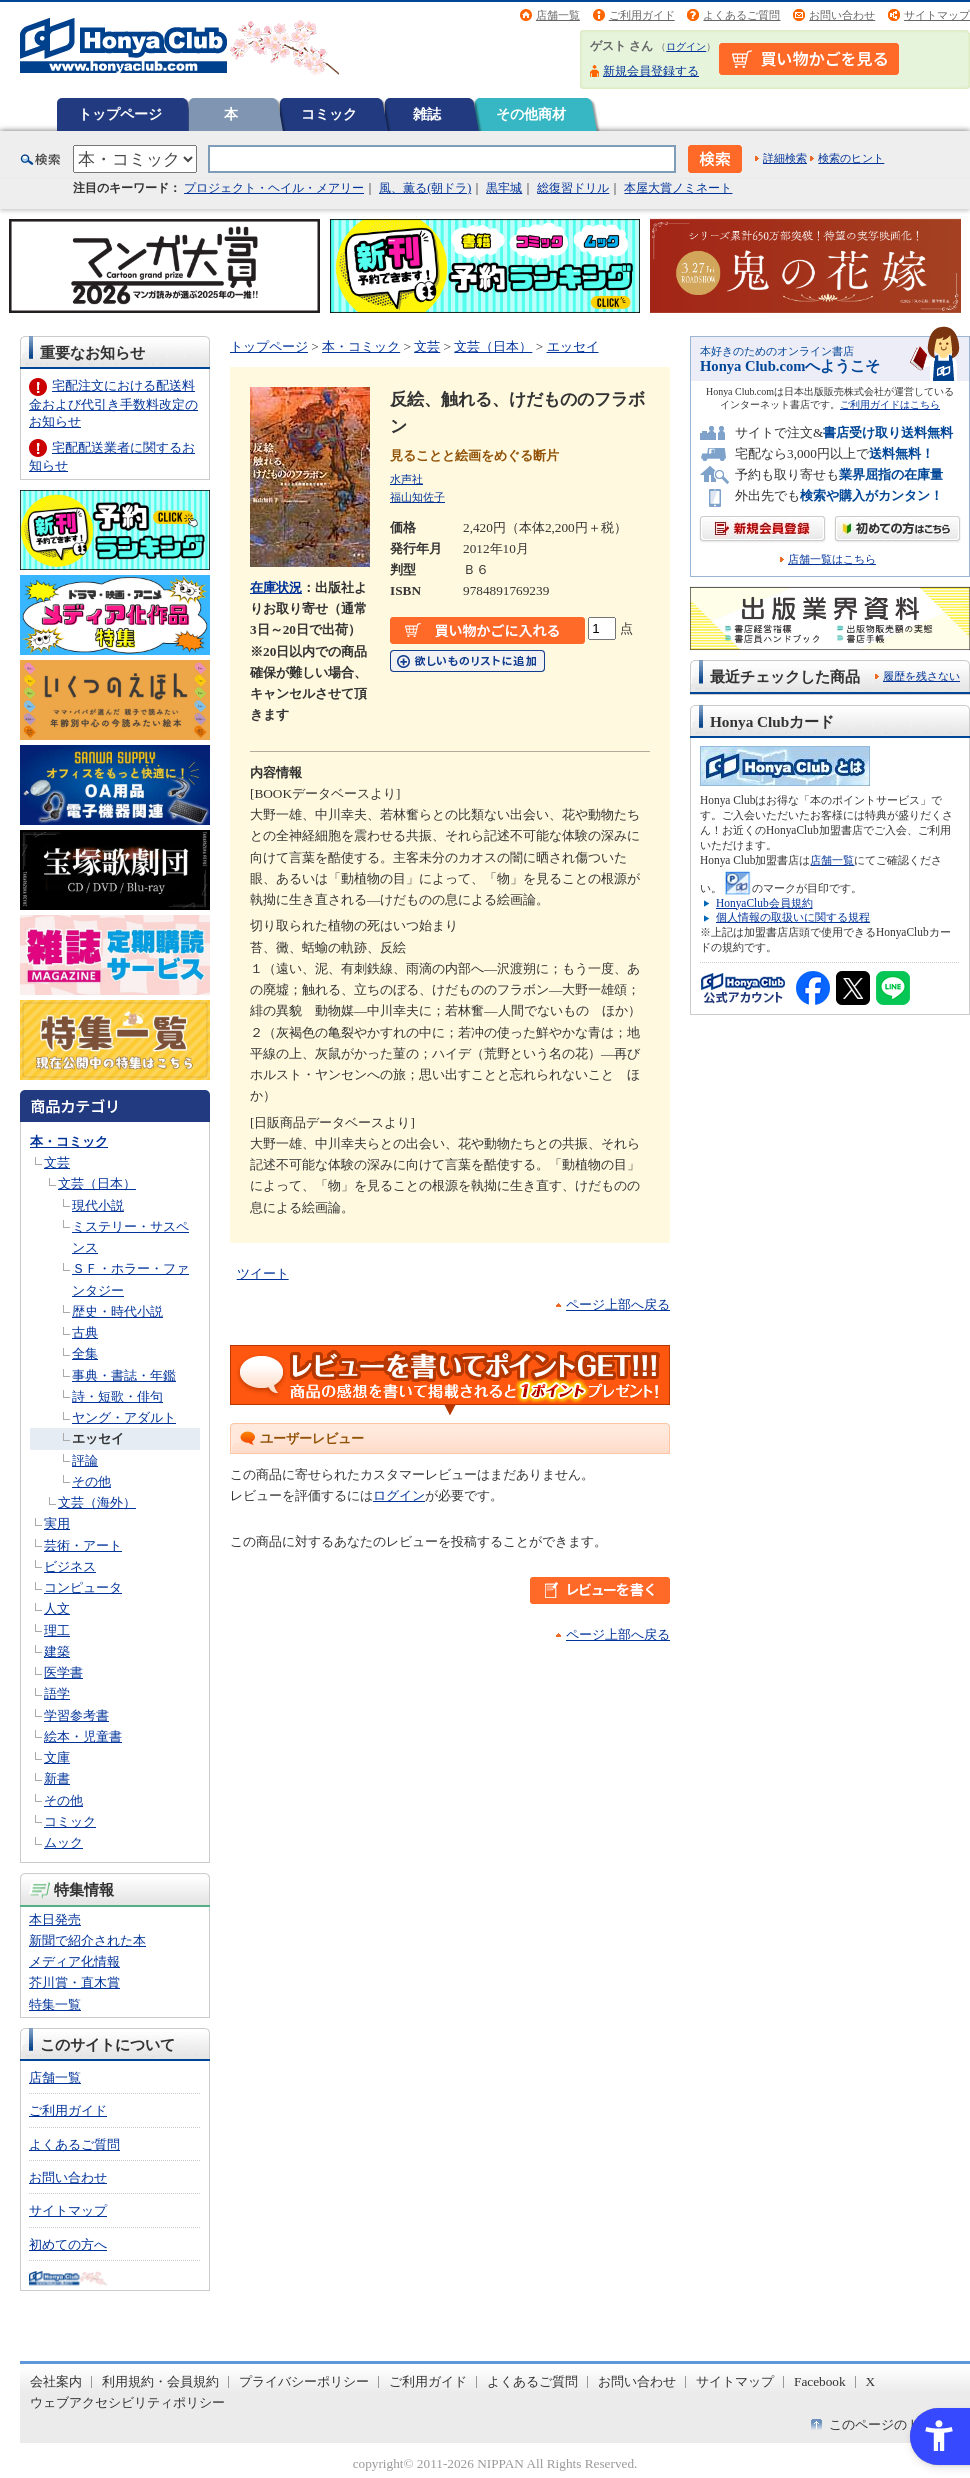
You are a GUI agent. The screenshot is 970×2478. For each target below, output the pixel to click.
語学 (57, 1693)
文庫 (57, 1757)
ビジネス (70, 1566)
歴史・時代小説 (117, 1311)
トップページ (120, 114)
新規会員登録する (651, 71)
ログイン (686, 46)
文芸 (57, 1162)
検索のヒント (851, 158)
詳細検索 (785, 158)
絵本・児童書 (83, 1736)
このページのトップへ (894, 2424)
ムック (63, 1842)
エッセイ (98, 1438)
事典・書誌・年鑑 (124, 1375)
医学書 (63, 1672)
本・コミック (69, 1141)
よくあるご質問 (741, 15)
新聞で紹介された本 (87, 1940)
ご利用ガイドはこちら (890, 404)
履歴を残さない (921, 676)
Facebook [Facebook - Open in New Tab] (820, 2381)
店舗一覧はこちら (832, 559)
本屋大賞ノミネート (678, 188)
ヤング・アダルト (124, 1417)
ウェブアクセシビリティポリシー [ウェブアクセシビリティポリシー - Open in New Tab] (127, 2402)
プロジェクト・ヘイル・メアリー (274, 188)
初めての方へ (68, 2244)
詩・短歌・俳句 (117, 1396)
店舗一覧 (558, 15)
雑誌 (427, 114)
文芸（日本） (97, 1183)
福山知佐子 (417, 497)
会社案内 (56, 2381)
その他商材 (531, 114)
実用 (57, 1523)
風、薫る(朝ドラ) (425, 188)
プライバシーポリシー (304, 2381)
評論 (85, 1460)
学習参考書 (76, 1715)
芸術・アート (83, 1545)
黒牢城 (504, 188)
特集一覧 (55, 2004)
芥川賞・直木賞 (74, 1982)
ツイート (263, 1273)
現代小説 (98, 1205)
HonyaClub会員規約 (764, 903)
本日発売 (55, 1919)
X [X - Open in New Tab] (871, 2381)
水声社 (406, 479)
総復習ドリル (573, 188)
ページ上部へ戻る (618, 1304)
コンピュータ (83, 1587)
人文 (57, 1608)
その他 (91, 1481)
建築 (57, 1651)
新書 (57, 1778)
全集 (85, 1353)
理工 (57, 1630)
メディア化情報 (74, 1961)
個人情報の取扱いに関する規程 (793, 917)
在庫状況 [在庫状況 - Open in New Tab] (276, 587)
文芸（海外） (97, 1502)
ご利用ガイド (642, 15)
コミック (329, 114)
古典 (85, 1332)
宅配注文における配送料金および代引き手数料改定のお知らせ (113, 403)
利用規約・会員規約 (160, 2381)
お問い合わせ (842, 15)
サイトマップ (937, 15)
